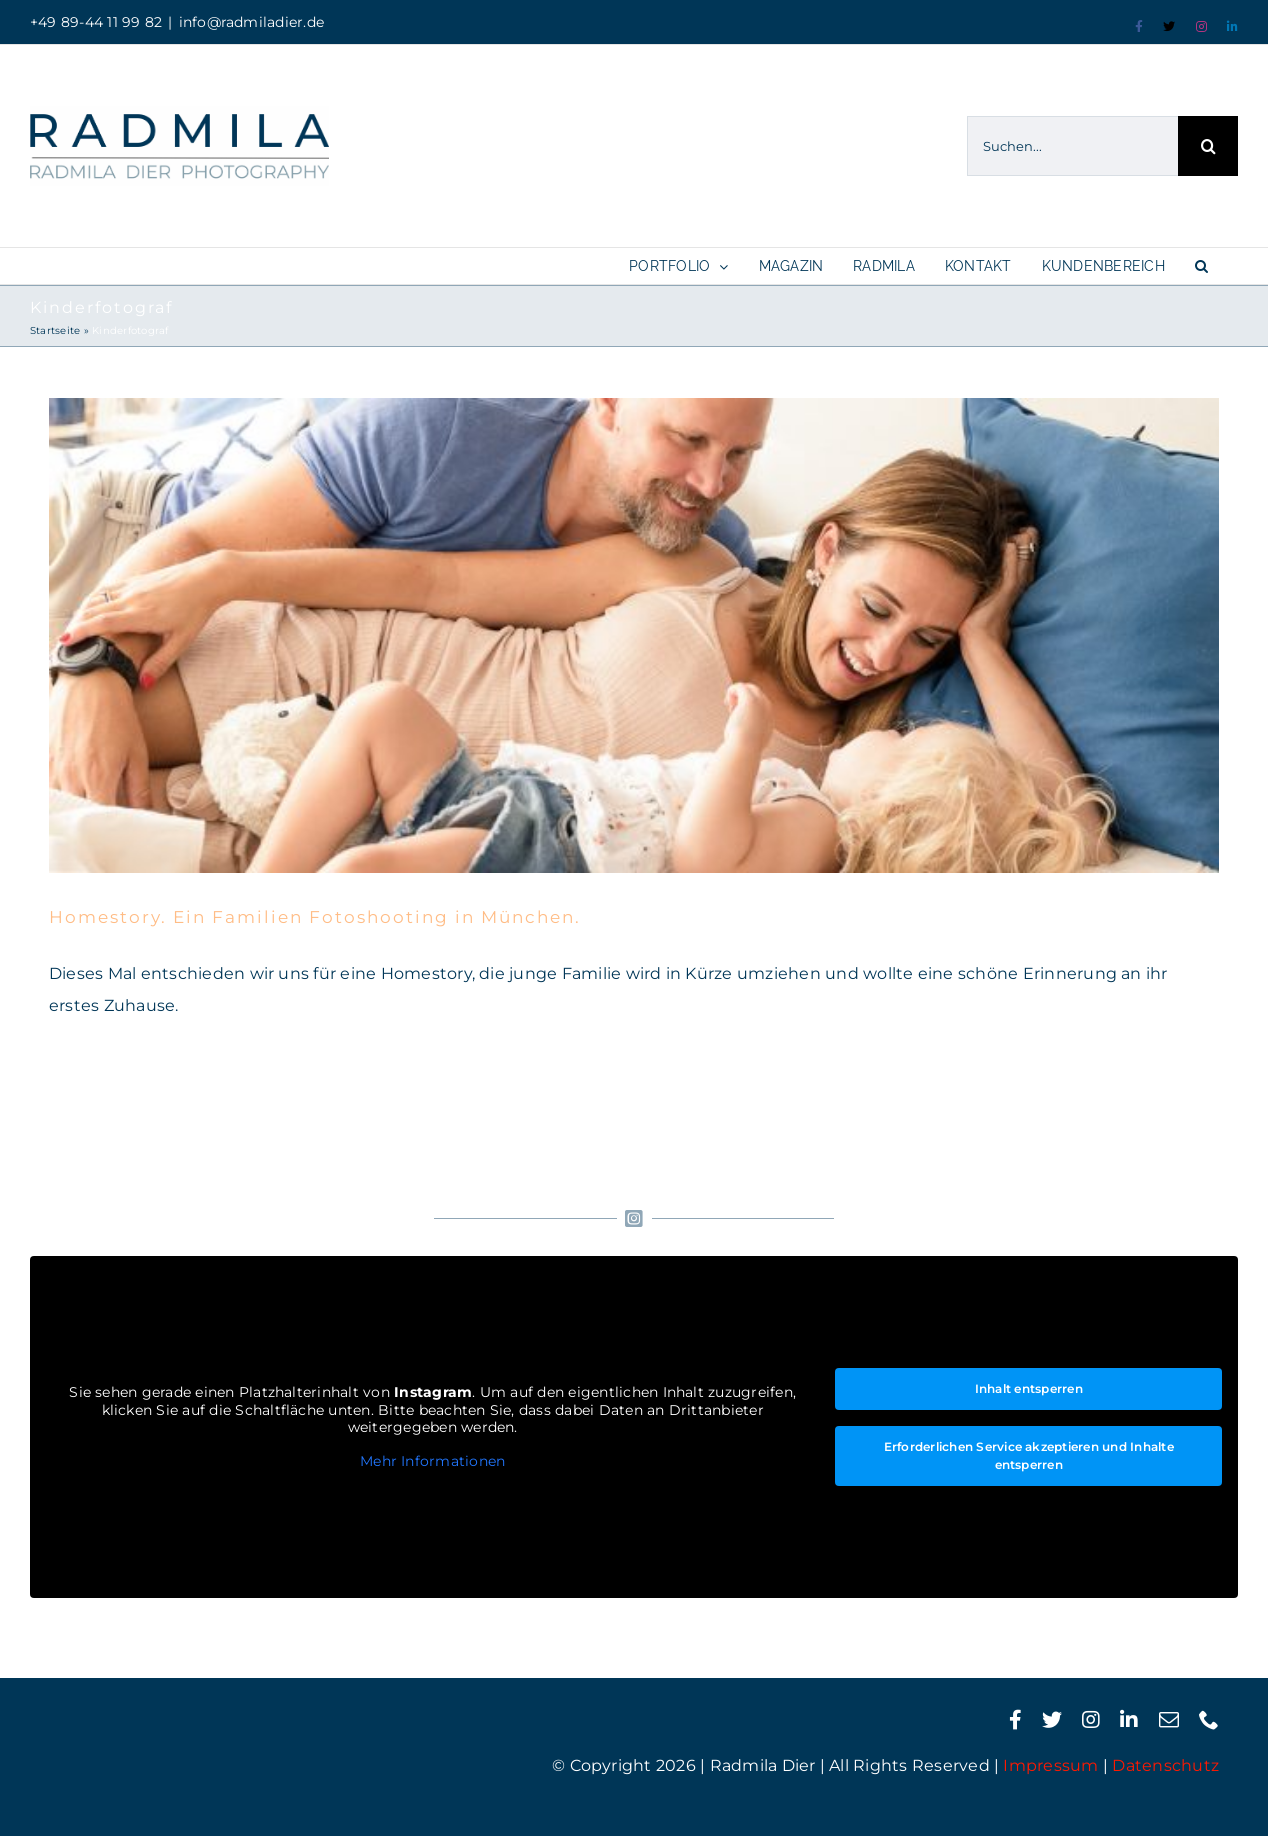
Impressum (1050, 1765)
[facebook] (1015, 1720)
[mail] (1169, 1720)
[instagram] (1091, 1720)
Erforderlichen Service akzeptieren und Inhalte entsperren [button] (1029, 1455)
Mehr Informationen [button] (432, 1461)
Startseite (55, 330)
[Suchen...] (1072, 146)
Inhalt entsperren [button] (1029, 1388)
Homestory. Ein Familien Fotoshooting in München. (315, 917)
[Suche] (1208, 146)
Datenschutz (1165, 1765)
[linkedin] (1129, 1720)
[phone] (1209, 1720)
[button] (1201, 266)
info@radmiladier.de (252, 22)
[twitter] (1052, 1720)
